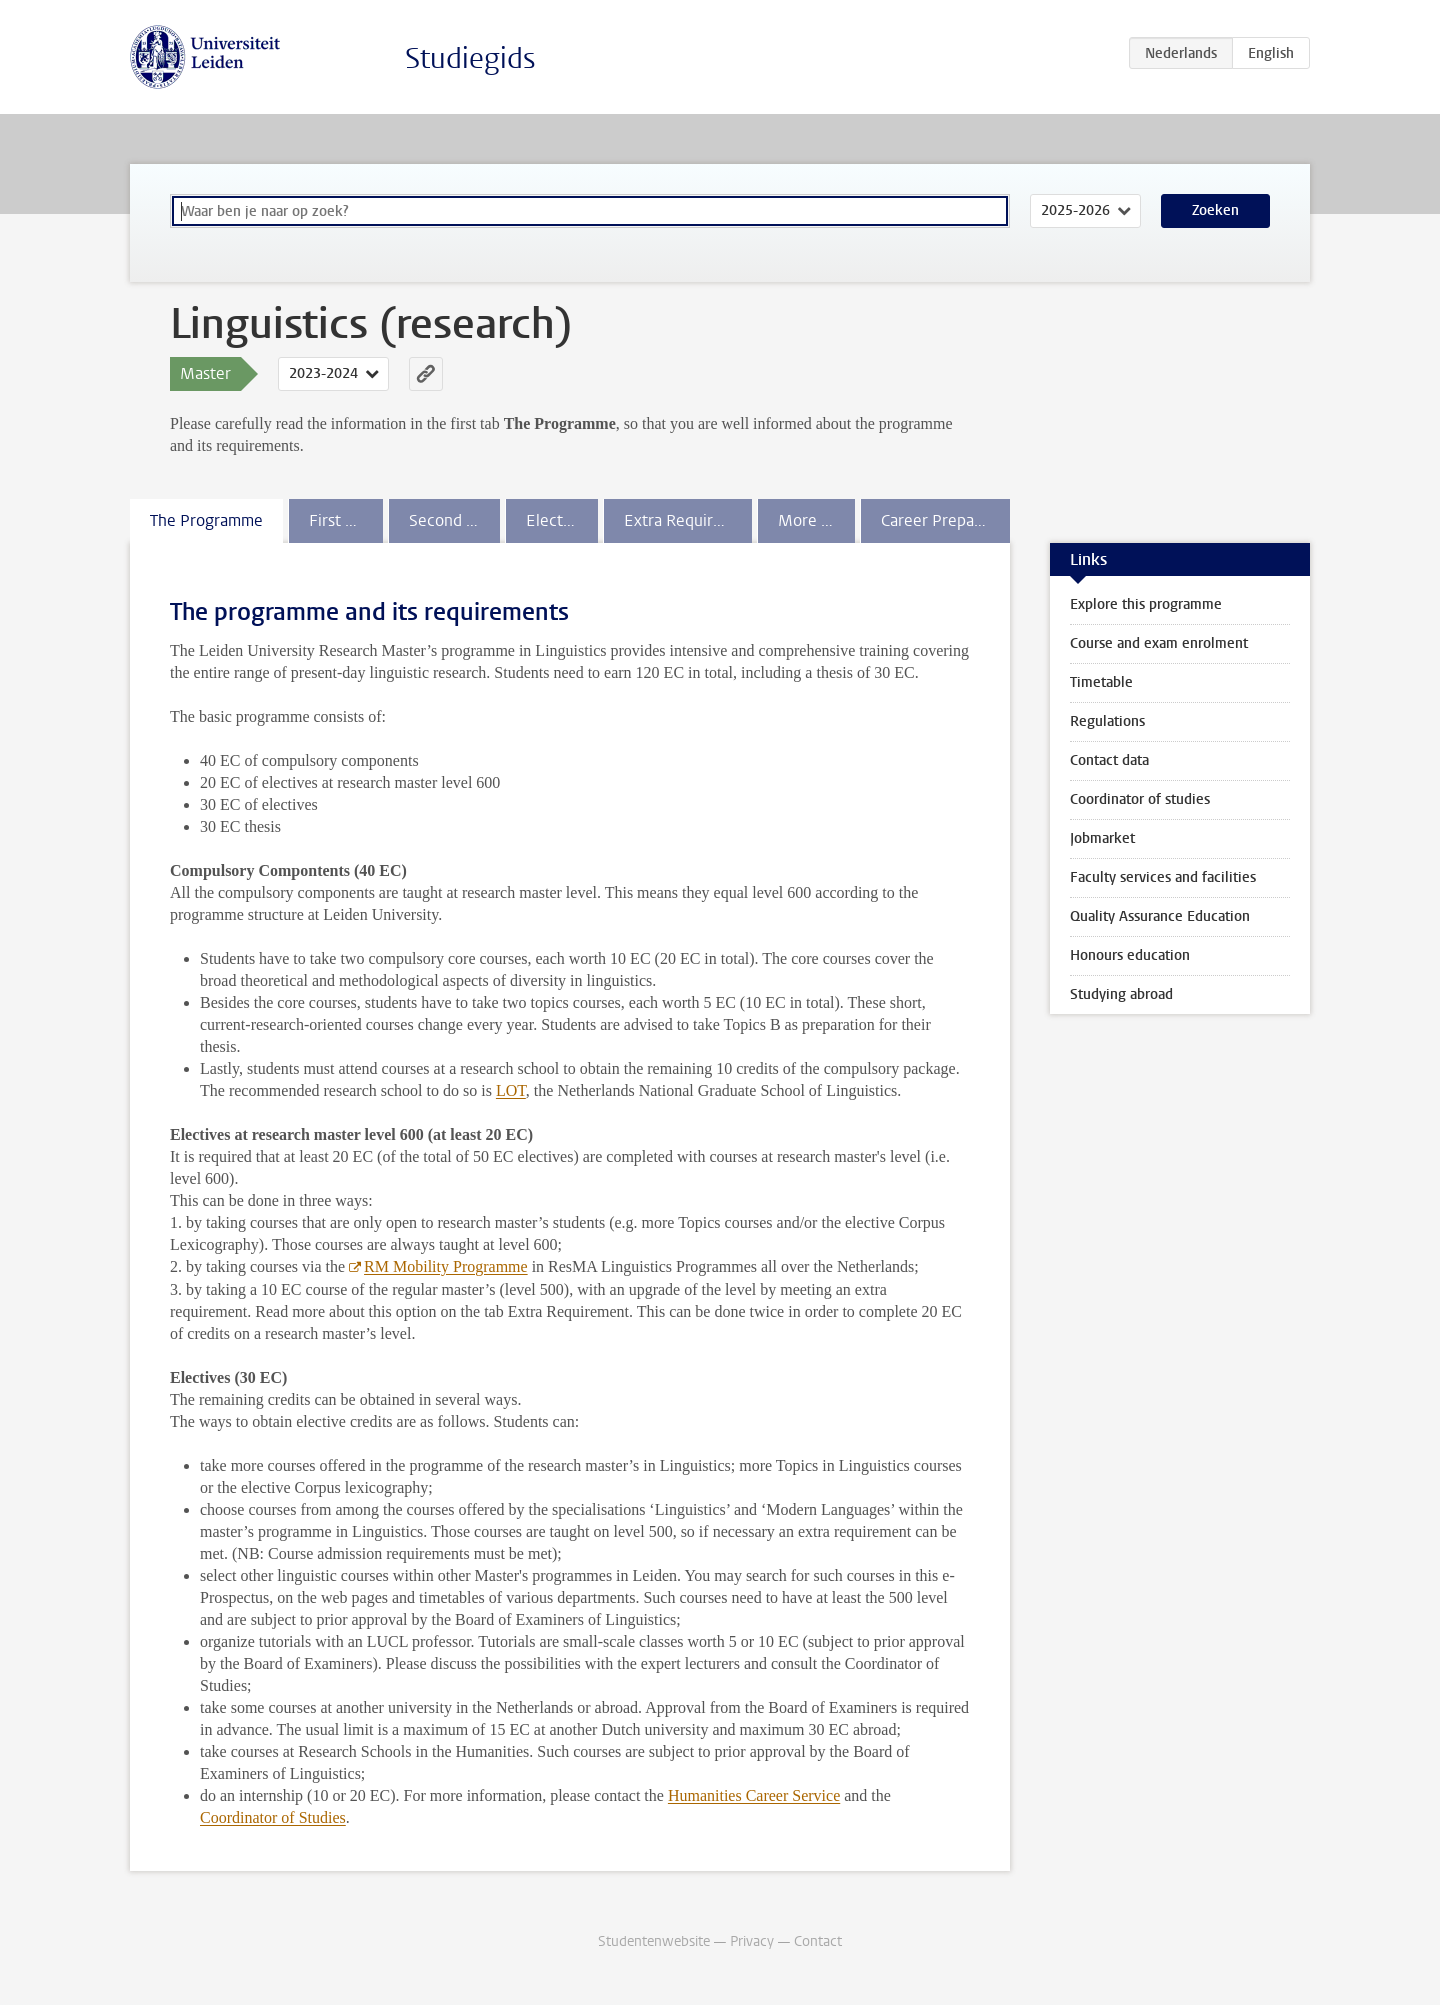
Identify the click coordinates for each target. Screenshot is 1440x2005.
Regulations (1107, 721)
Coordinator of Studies (273, 1817)
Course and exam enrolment (1159, 643)
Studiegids (470, 58)
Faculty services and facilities (1163, 877)
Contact (818, 1941)
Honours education (1130, 955)
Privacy (752, 1941)
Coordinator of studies (1140, 799)
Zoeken (1215, 210)
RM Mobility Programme (446, 1266)
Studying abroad (1121, 994)
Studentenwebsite (654, 1941)
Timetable (1101, 682)
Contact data (1109, 760)
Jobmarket (1102, 838)
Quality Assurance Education (1160, 916)
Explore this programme (1146, 604)
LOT (511, 1090)
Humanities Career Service (754, 1795)
